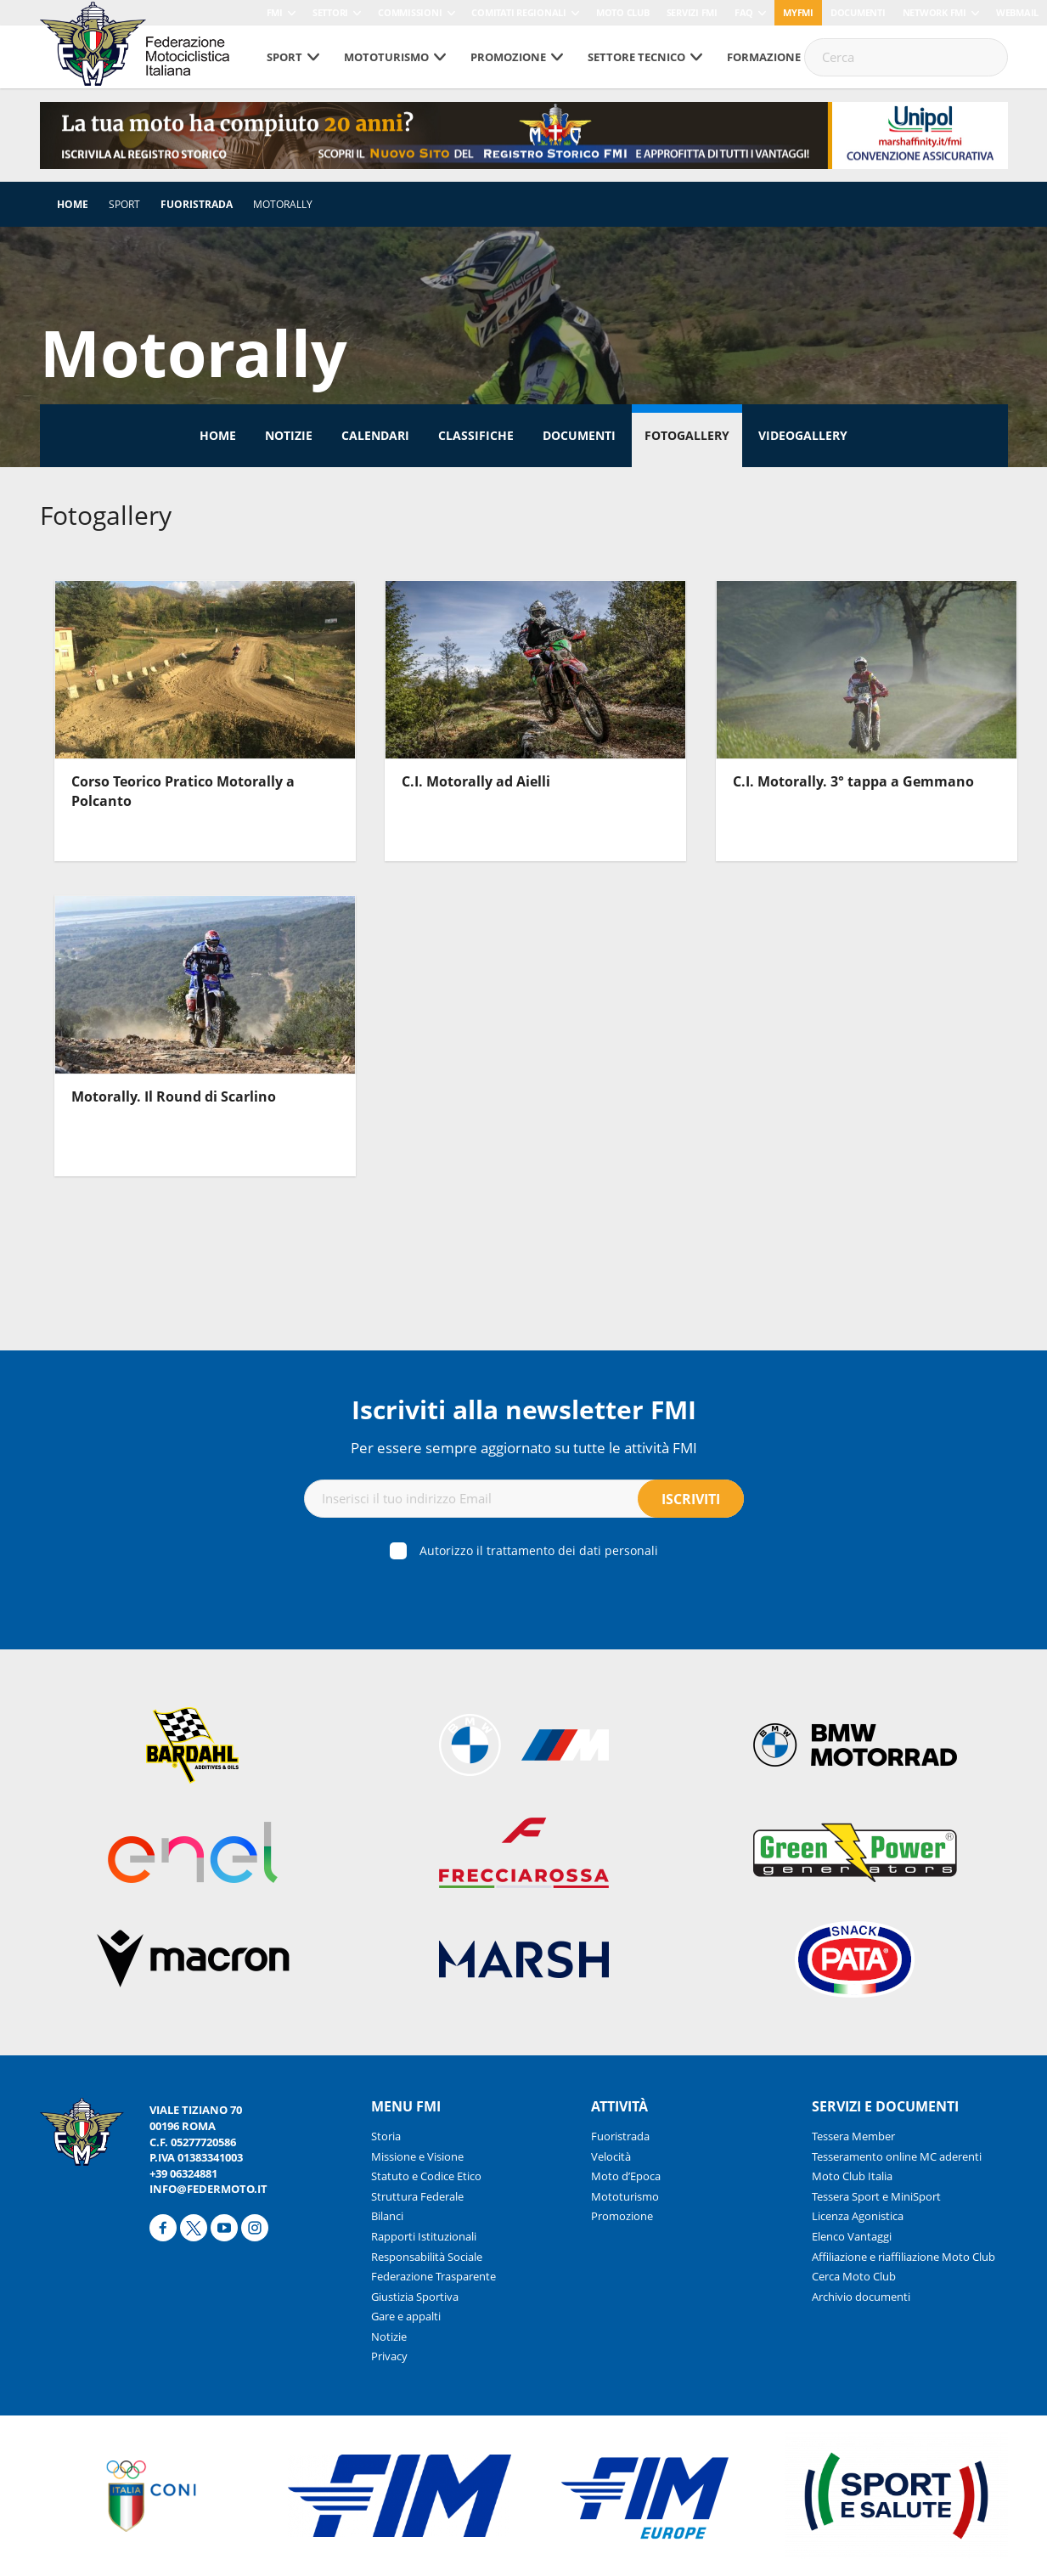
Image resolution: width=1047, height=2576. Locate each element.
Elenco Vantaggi (852, 2236)
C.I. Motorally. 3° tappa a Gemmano (853, 781)
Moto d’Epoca (626, 2176)
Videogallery (802, 435)
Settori (330, 12)
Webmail (1017, 12)
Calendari (375, 435)
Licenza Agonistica (857, 2216)
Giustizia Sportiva (415, 2296)
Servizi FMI (692, 12)
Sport (284, 57)
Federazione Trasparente (433, 2276)
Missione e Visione (417, 2156)
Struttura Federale (417, 2196)
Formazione (764, 57)
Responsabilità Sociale (426, 2256)
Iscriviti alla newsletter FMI (524, 1409)
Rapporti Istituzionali (423, 2236)
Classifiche (476, 435)
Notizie (288, 435)
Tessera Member (853, 2136)
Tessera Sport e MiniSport (876, 2196)
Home (72, 204)
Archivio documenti (861, 2296)
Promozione (508, 57)
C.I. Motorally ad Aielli (476, 781)
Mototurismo (386, 57)
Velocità (611, 2156)
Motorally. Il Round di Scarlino (173, 1096)
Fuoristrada (196, 204)
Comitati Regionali (518, 12)
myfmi (798, 12)
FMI (275, 12)
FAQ (744, 12)
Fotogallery (687, 435)
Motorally (282, 204)
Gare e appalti (406, 2316)
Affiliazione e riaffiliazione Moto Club (903, 2256)
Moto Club (623, 12)
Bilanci (387, 2216)
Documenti (858, 12)
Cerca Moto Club (854, 2276)
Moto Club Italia (852, 2176)
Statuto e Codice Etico (426, 2176)
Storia (386, 2136)
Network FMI (934, 12)
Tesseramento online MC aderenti (897, 2156)
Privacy (389, 2356)
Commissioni (410, 12)
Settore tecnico (636, 57)
